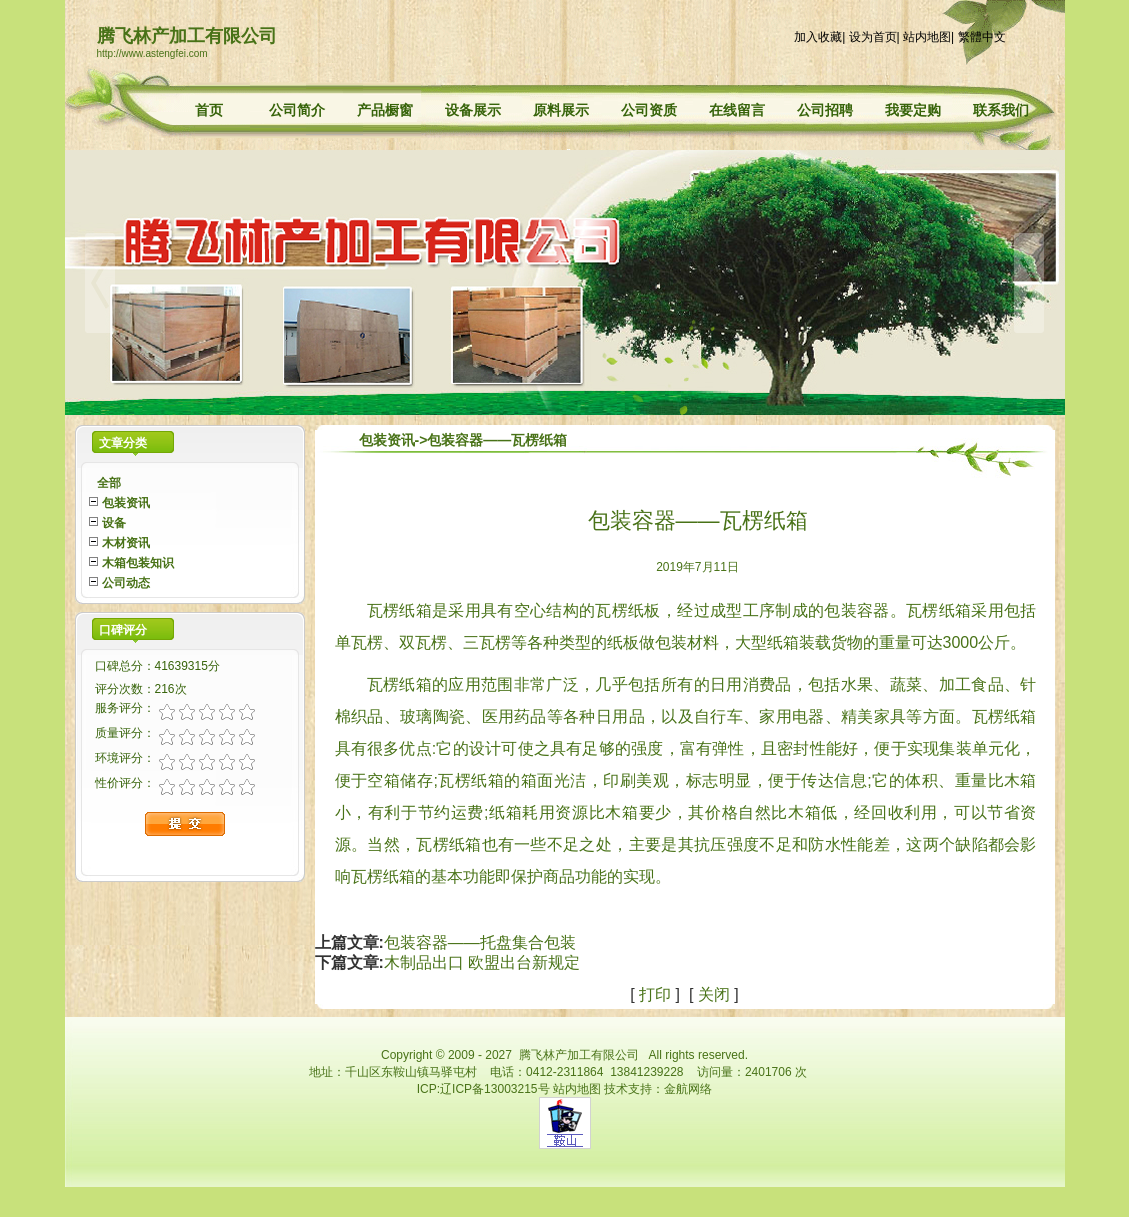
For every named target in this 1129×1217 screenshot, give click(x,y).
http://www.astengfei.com (152, 53)
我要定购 (913, 110)
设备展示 (473, 110)
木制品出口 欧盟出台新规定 (482, 962)
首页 (209, 110)
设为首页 (873, 37)
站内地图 (927, 37)
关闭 (714, 994)
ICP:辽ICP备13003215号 (483, 1089)
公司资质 (649, 110)
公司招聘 (825, 110)
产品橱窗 (385, 110)
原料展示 (561, 110)
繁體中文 (982, 37)
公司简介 (297, 110)
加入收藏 (818, 37)
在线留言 (737, 110)
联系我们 (1001, 110)
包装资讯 (387, 440)
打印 (655, 994)
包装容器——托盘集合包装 (480, 942)
